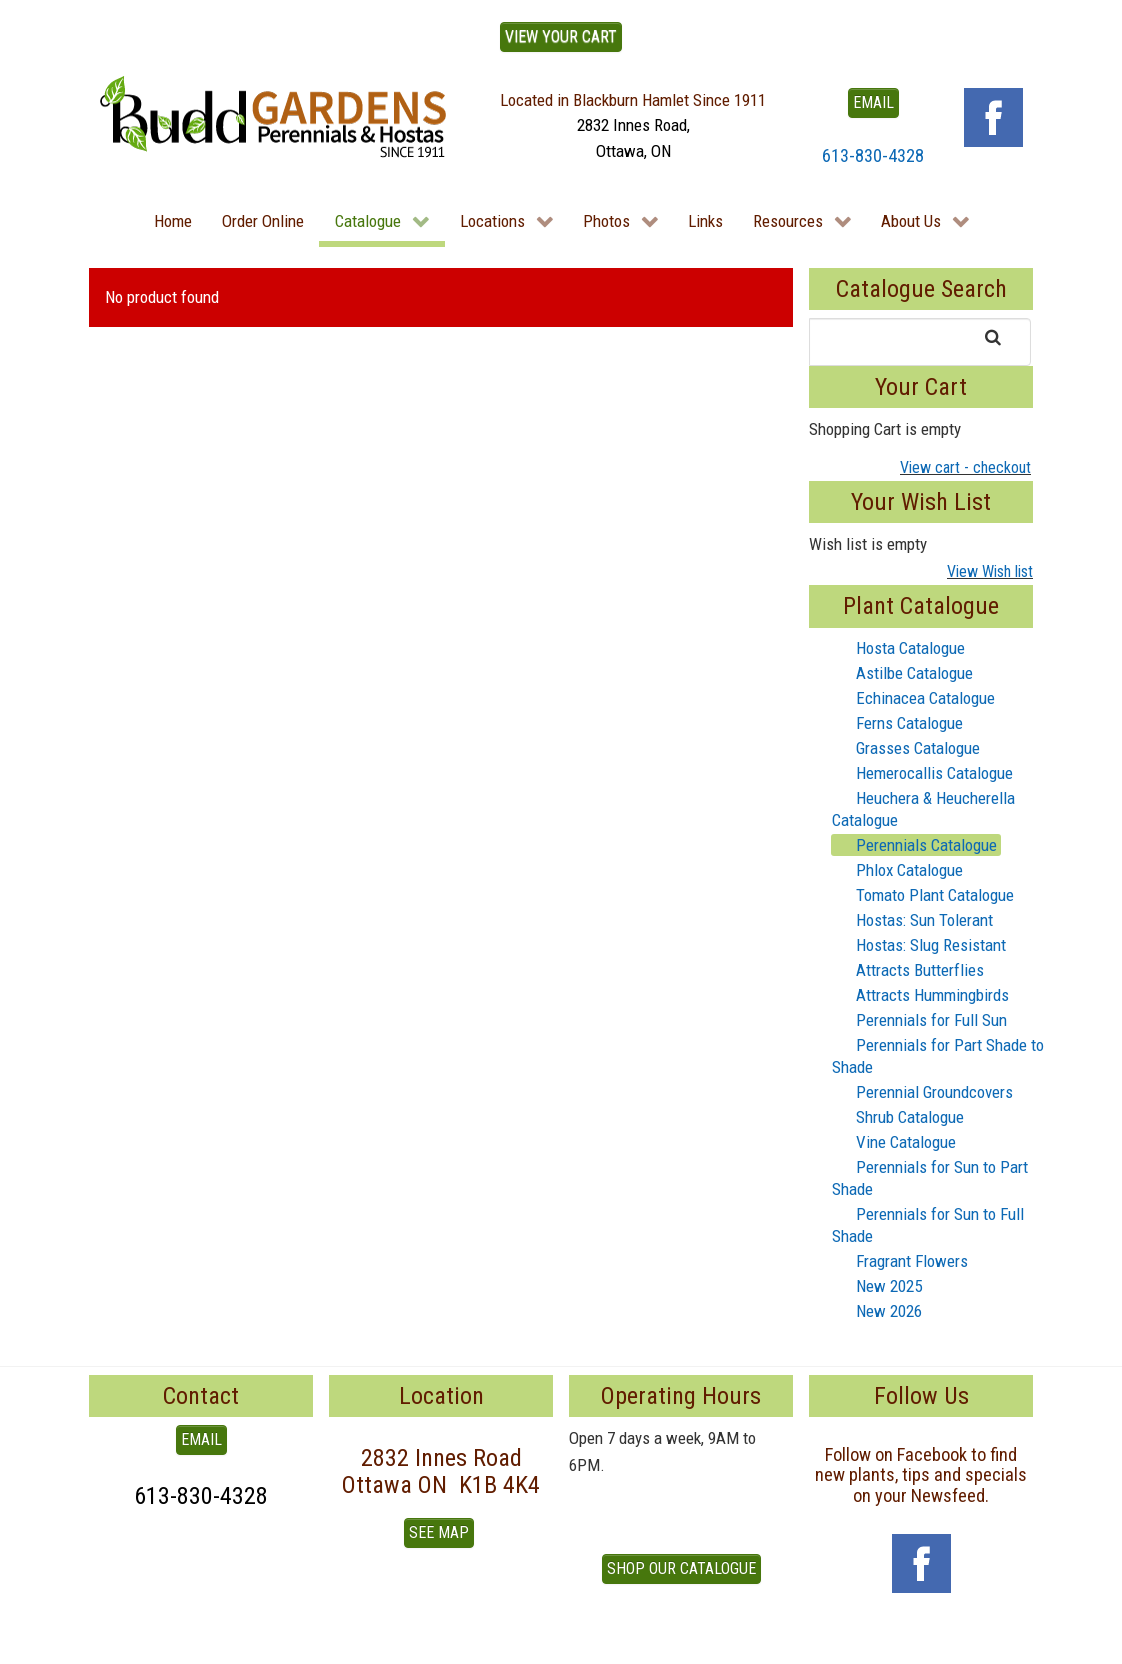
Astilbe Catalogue (902, 673)
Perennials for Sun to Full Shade (928, 1224)
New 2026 (877, 1311)
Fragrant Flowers (900, 1261)
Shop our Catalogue (681, 1568)
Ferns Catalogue (897, 723)
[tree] (921, 980)
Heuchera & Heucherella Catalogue (923, 808)
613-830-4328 (873, 155)
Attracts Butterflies (908, 970)
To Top (111, 1642)
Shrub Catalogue (898, 1117)
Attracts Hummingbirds (920, 995)
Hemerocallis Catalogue (922, 773)
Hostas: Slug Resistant (919, 945)
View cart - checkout (965, 467)
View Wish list (990, 571)
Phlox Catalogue (897, 870)
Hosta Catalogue (898, 648)
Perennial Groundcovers (922, 1092)
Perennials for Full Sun (919, 1020)
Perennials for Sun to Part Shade (930, 1177)
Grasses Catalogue (906, 748)
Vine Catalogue (894, 1142)
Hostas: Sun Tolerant (912, 920)
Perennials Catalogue (914, 845)
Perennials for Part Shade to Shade (938, 1055)
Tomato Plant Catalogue (923, 895)
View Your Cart (561, 36)
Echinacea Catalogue (913, 698)
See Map (439, 1532)
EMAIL (873, 102)
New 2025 (877, 1286)
